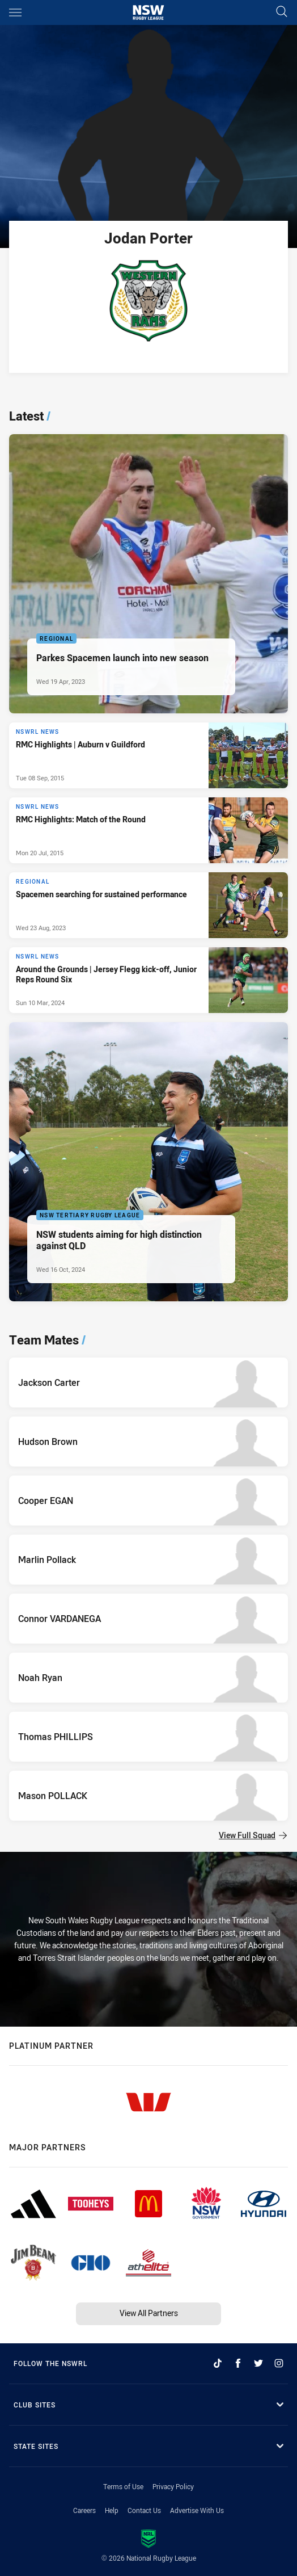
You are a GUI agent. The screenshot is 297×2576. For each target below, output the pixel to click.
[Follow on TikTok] (217, 2363)
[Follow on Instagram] (278, 2363)
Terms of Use (123, 2486)
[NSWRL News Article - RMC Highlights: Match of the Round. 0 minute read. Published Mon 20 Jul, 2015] (148, 830)
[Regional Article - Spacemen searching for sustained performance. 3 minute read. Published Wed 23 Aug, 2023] (148, 905)
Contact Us (144, 2510)
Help (111, 2510)
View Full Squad (253, 1835)
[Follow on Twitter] (258, 2363)
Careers (84, 2510)
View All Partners (149, 2313)
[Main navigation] (15, 12)
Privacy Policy (173, 2486)
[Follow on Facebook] (238, 2363)
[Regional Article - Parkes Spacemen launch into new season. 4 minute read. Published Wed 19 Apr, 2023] (148, 573)
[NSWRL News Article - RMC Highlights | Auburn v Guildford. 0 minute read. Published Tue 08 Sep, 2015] (148, 755)
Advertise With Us (197, 2510)
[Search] (281, 12)
